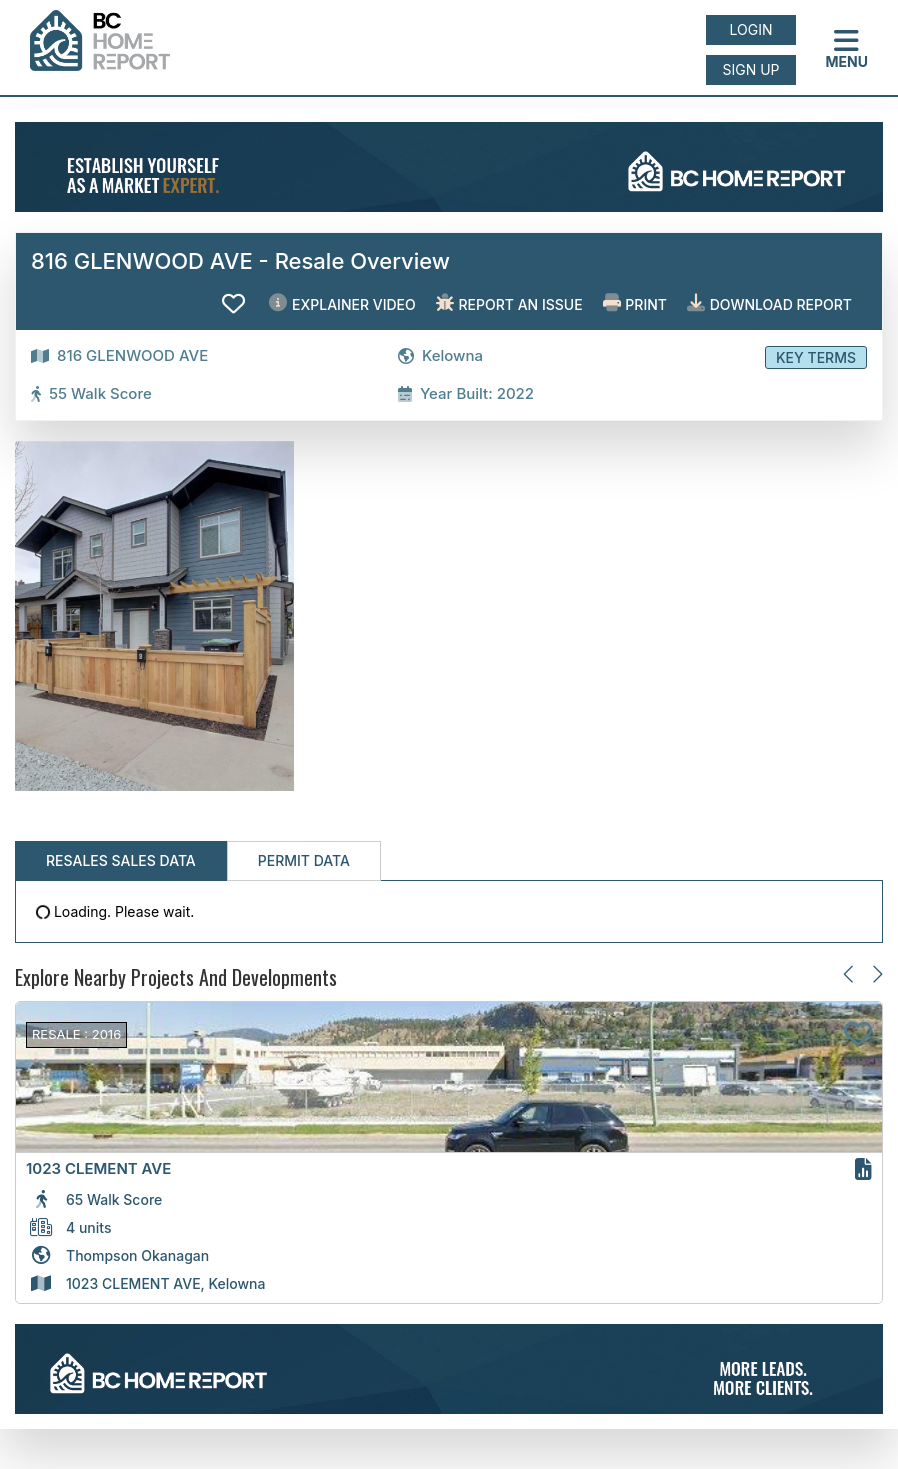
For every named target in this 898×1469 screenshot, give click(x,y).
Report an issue (509, 303)
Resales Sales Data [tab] (121, 860)
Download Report (769, 303)
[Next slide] (876, 973)
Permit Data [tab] (304, 860)
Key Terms (816, 357)
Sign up (750, 69)
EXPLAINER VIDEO (342, 303)
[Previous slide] (849, 973)
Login (751, 29)
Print (635, 303)
